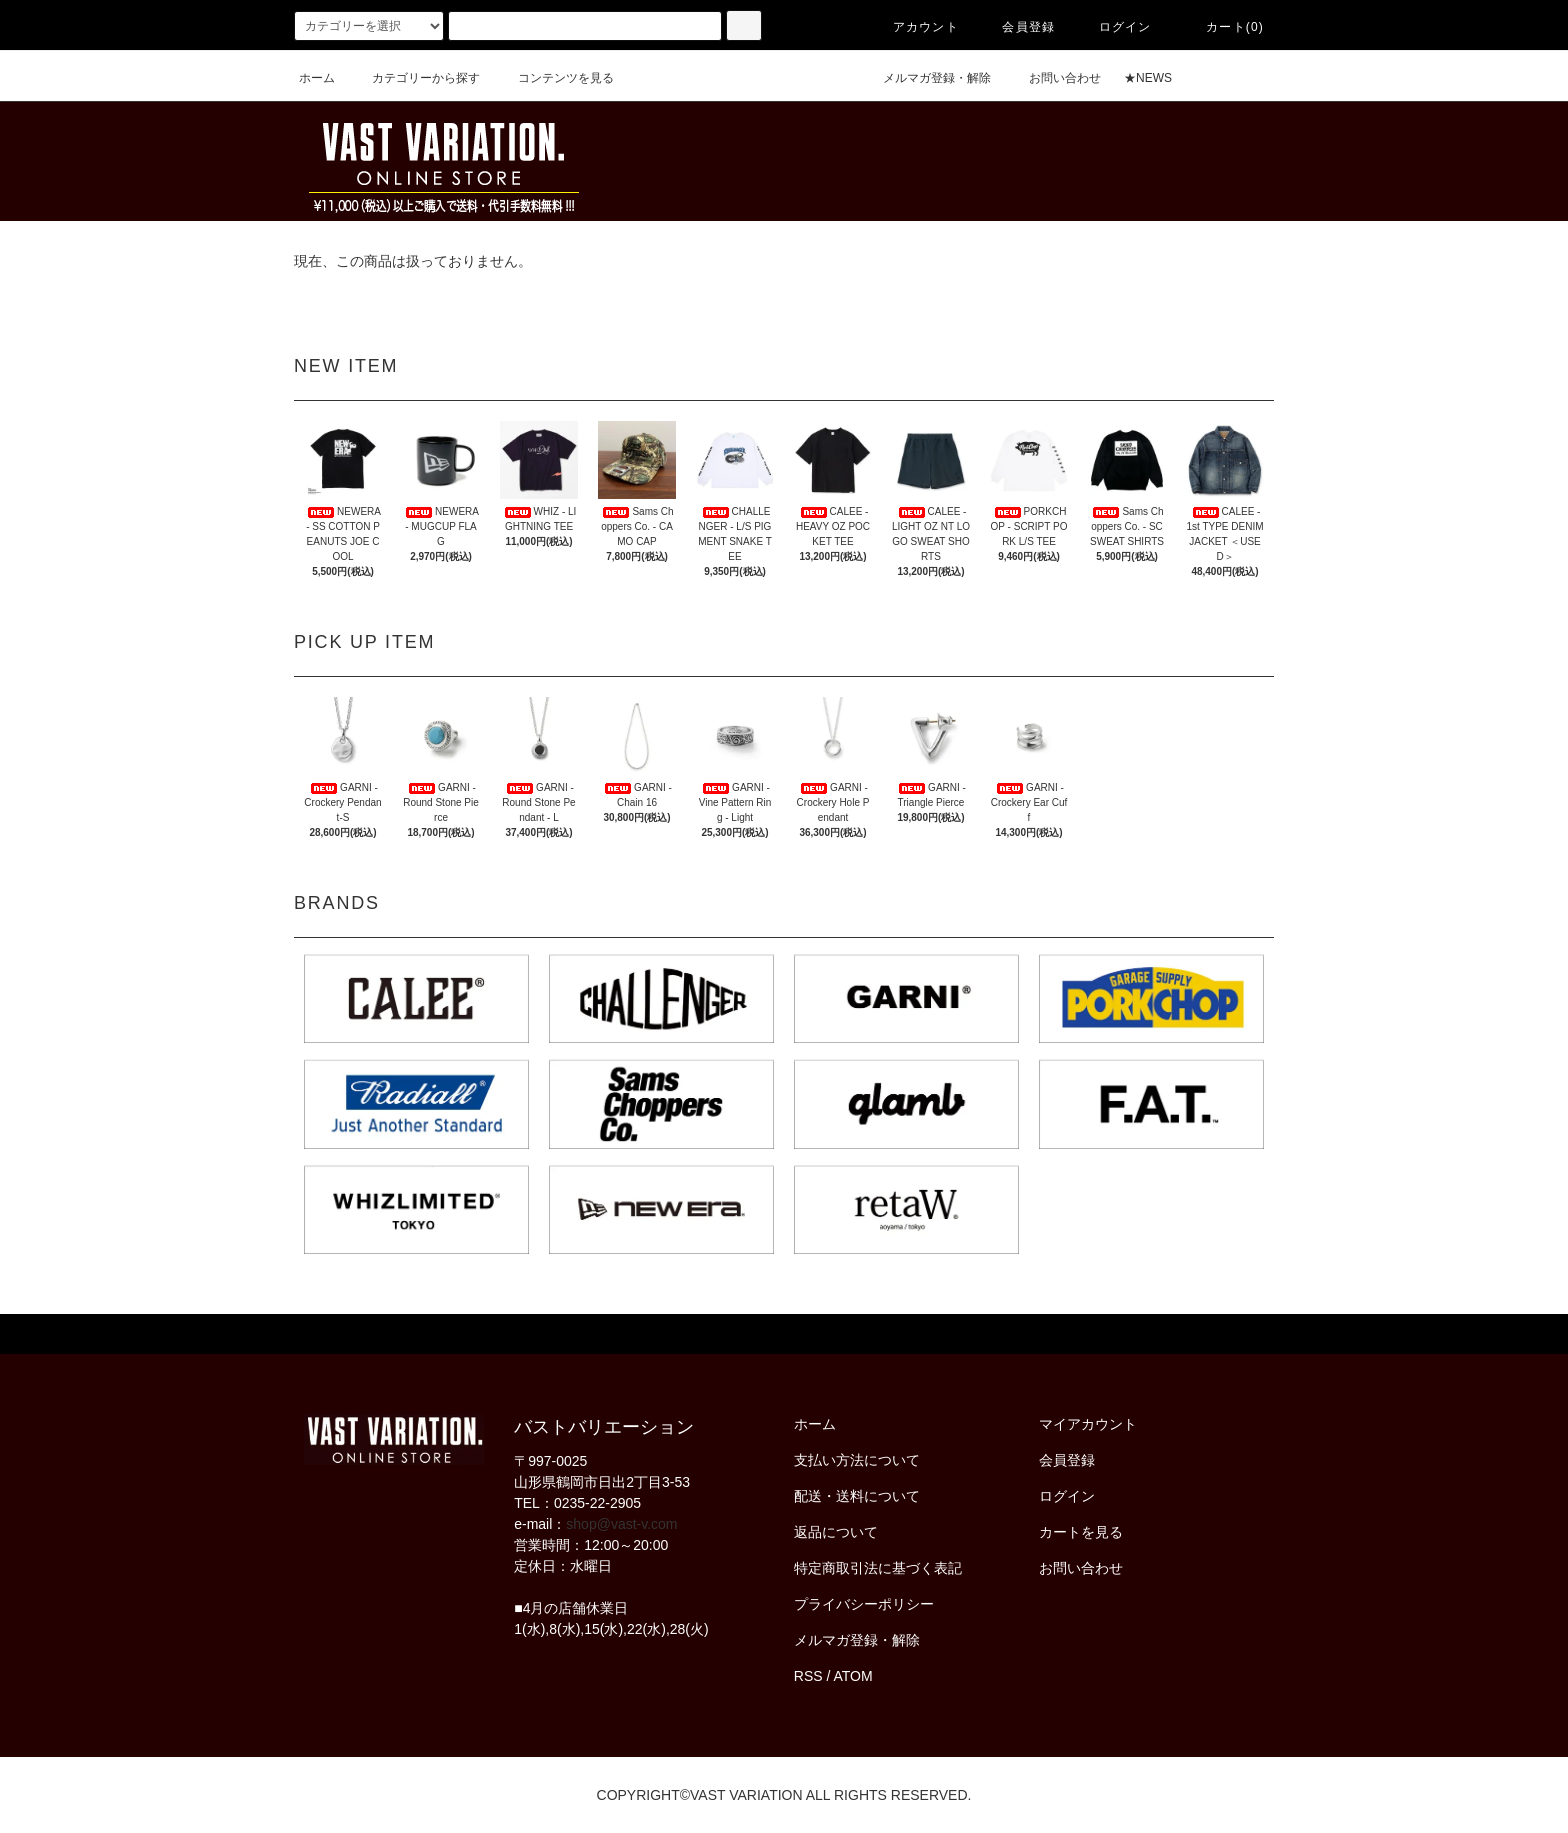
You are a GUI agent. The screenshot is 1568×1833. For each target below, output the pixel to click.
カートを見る (1081, 1532)
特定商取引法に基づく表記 (878, 1568)
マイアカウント (1088, 1424)
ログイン (1113, 27)
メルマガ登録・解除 (925, 78)
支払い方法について (857, 1460)
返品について (836, 1532)
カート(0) (1223, 27)
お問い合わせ (1053, 78)
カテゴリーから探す (414, 78)
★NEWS (1148, 78)
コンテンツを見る (554, 78)
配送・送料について (857, 1496)
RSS (808, 1676)
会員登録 (1016, 27)
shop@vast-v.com (621, 1524)
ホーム (317, 78)
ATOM (853, 1676)
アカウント (914, 27)
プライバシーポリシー (864, 1604)
